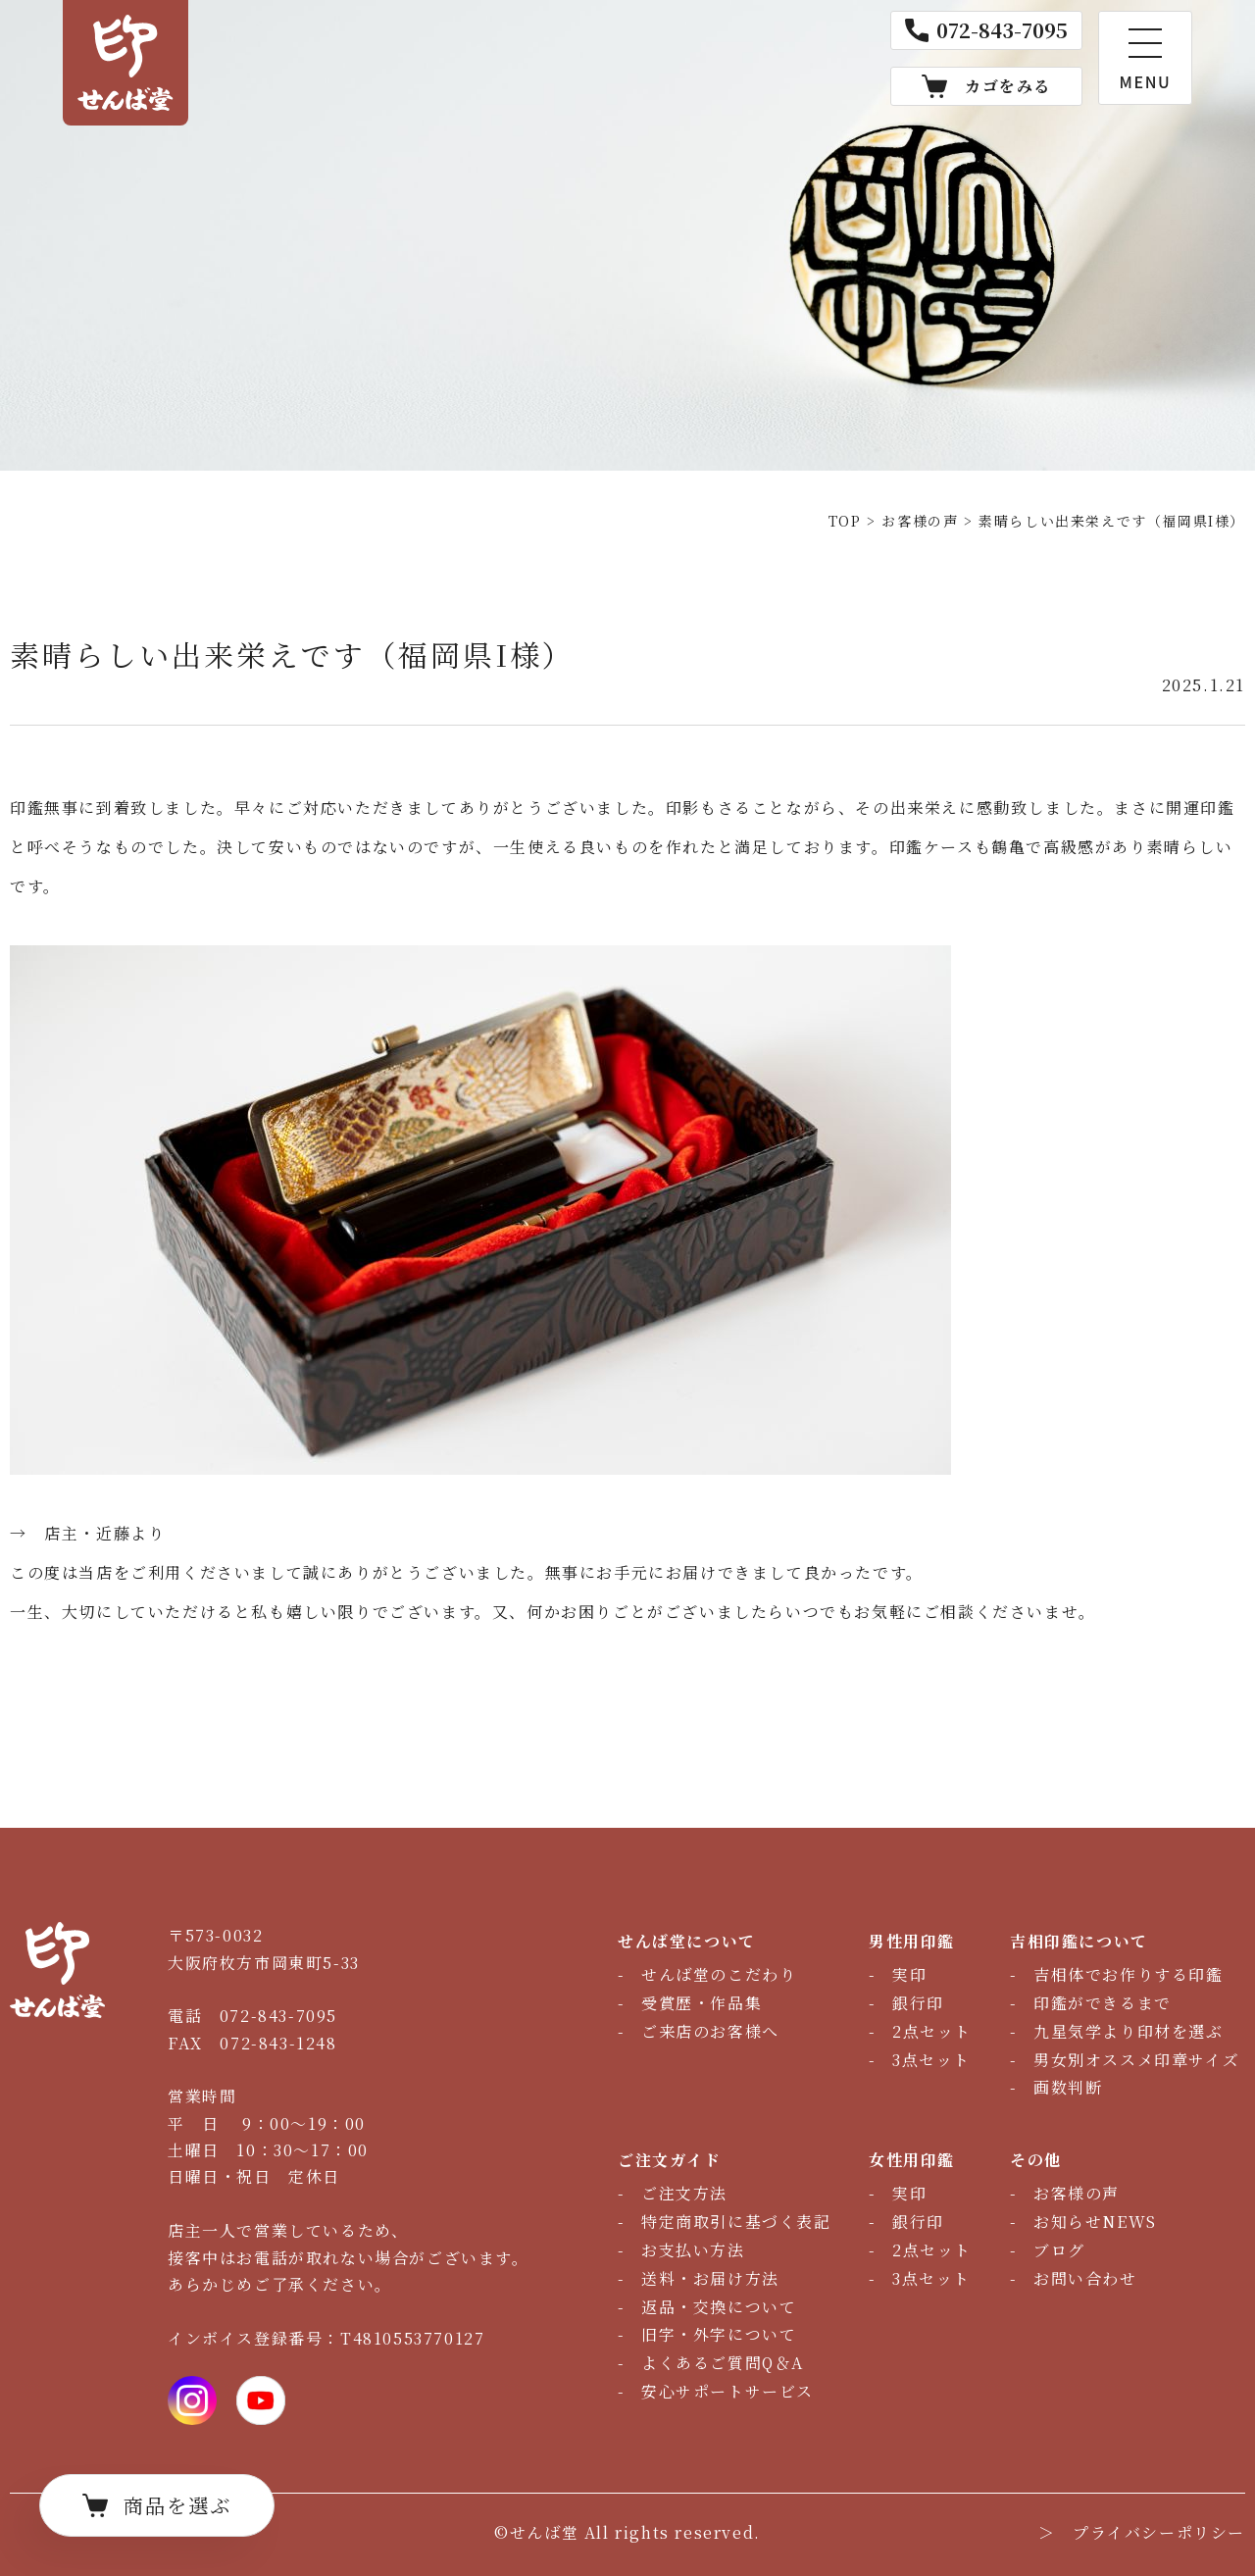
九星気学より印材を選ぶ (1128, 2031)
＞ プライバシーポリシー (1141, 2532)
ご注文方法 (684, 2193)
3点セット (931, 2059)
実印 (909, 1974)
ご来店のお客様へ (710, 2031)
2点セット (932, 2031)
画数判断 (1067, 2087)
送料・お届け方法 (710, 2278)
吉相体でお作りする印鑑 (1128, 1974)
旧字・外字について (718, 2334)
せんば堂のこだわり (718, 1974)
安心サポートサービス (727, 2391)
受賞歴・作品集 (701, 2003)
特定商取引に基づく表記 (736, 2221)
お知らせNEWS (1095, 2221)
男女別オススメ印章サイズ (1136, 2059)
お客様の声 (1076, 2193)
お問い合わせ (1085, 2278)
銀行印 (918, 2003)
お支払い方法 (693, 2250)
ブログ (1059, 2250)
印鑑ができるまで (1102, 2003)
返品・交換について (718, 2307)
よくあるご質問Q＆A (722, 2362)
